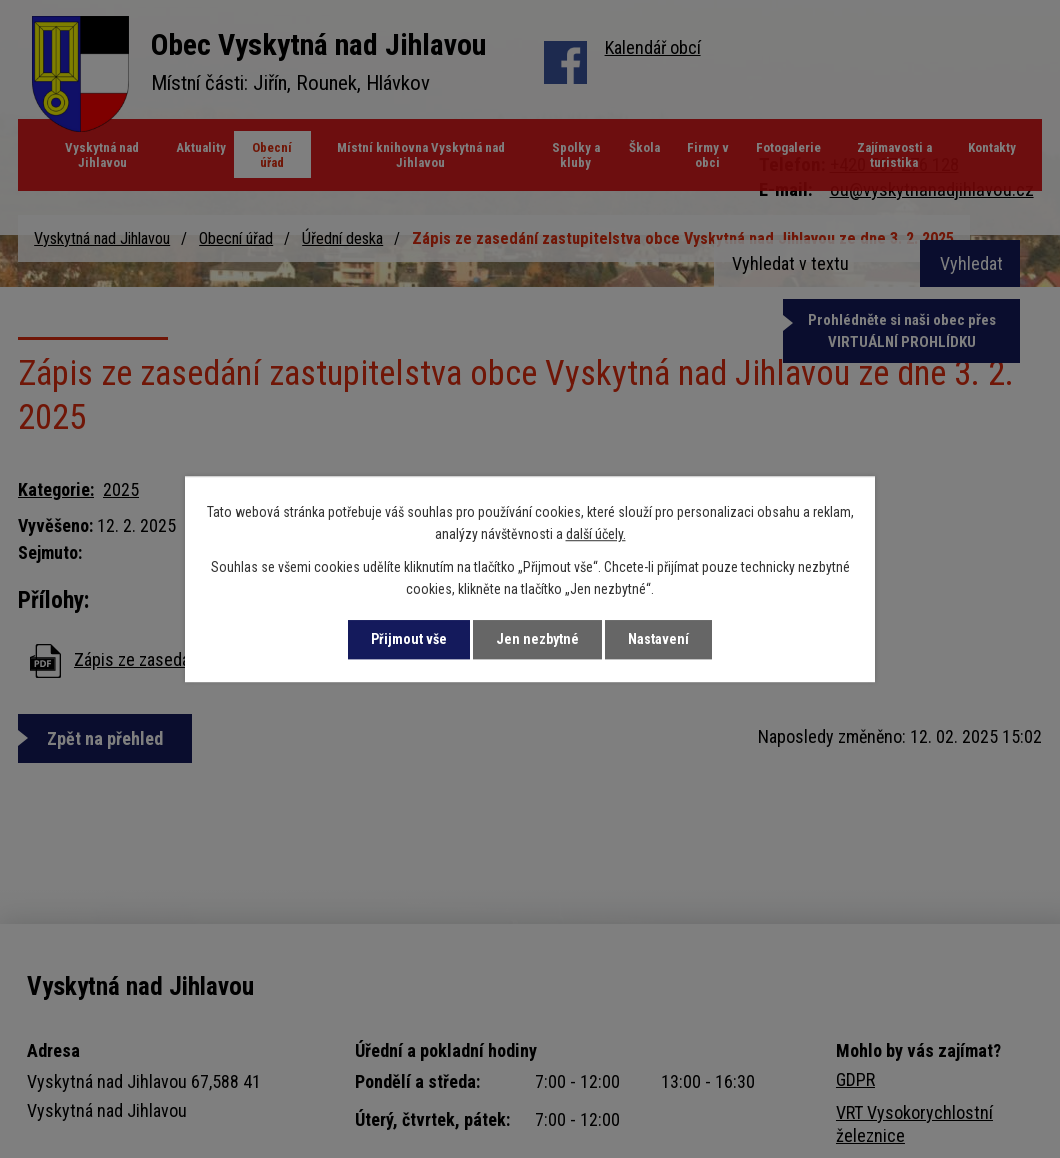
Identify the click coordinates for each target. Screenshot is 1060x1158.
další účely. (596, 535)
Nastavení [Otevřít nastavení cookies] (658, 639)
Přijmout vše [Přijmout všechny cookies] (409, 639)
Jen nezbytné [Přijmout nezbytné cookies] (537, 639)
